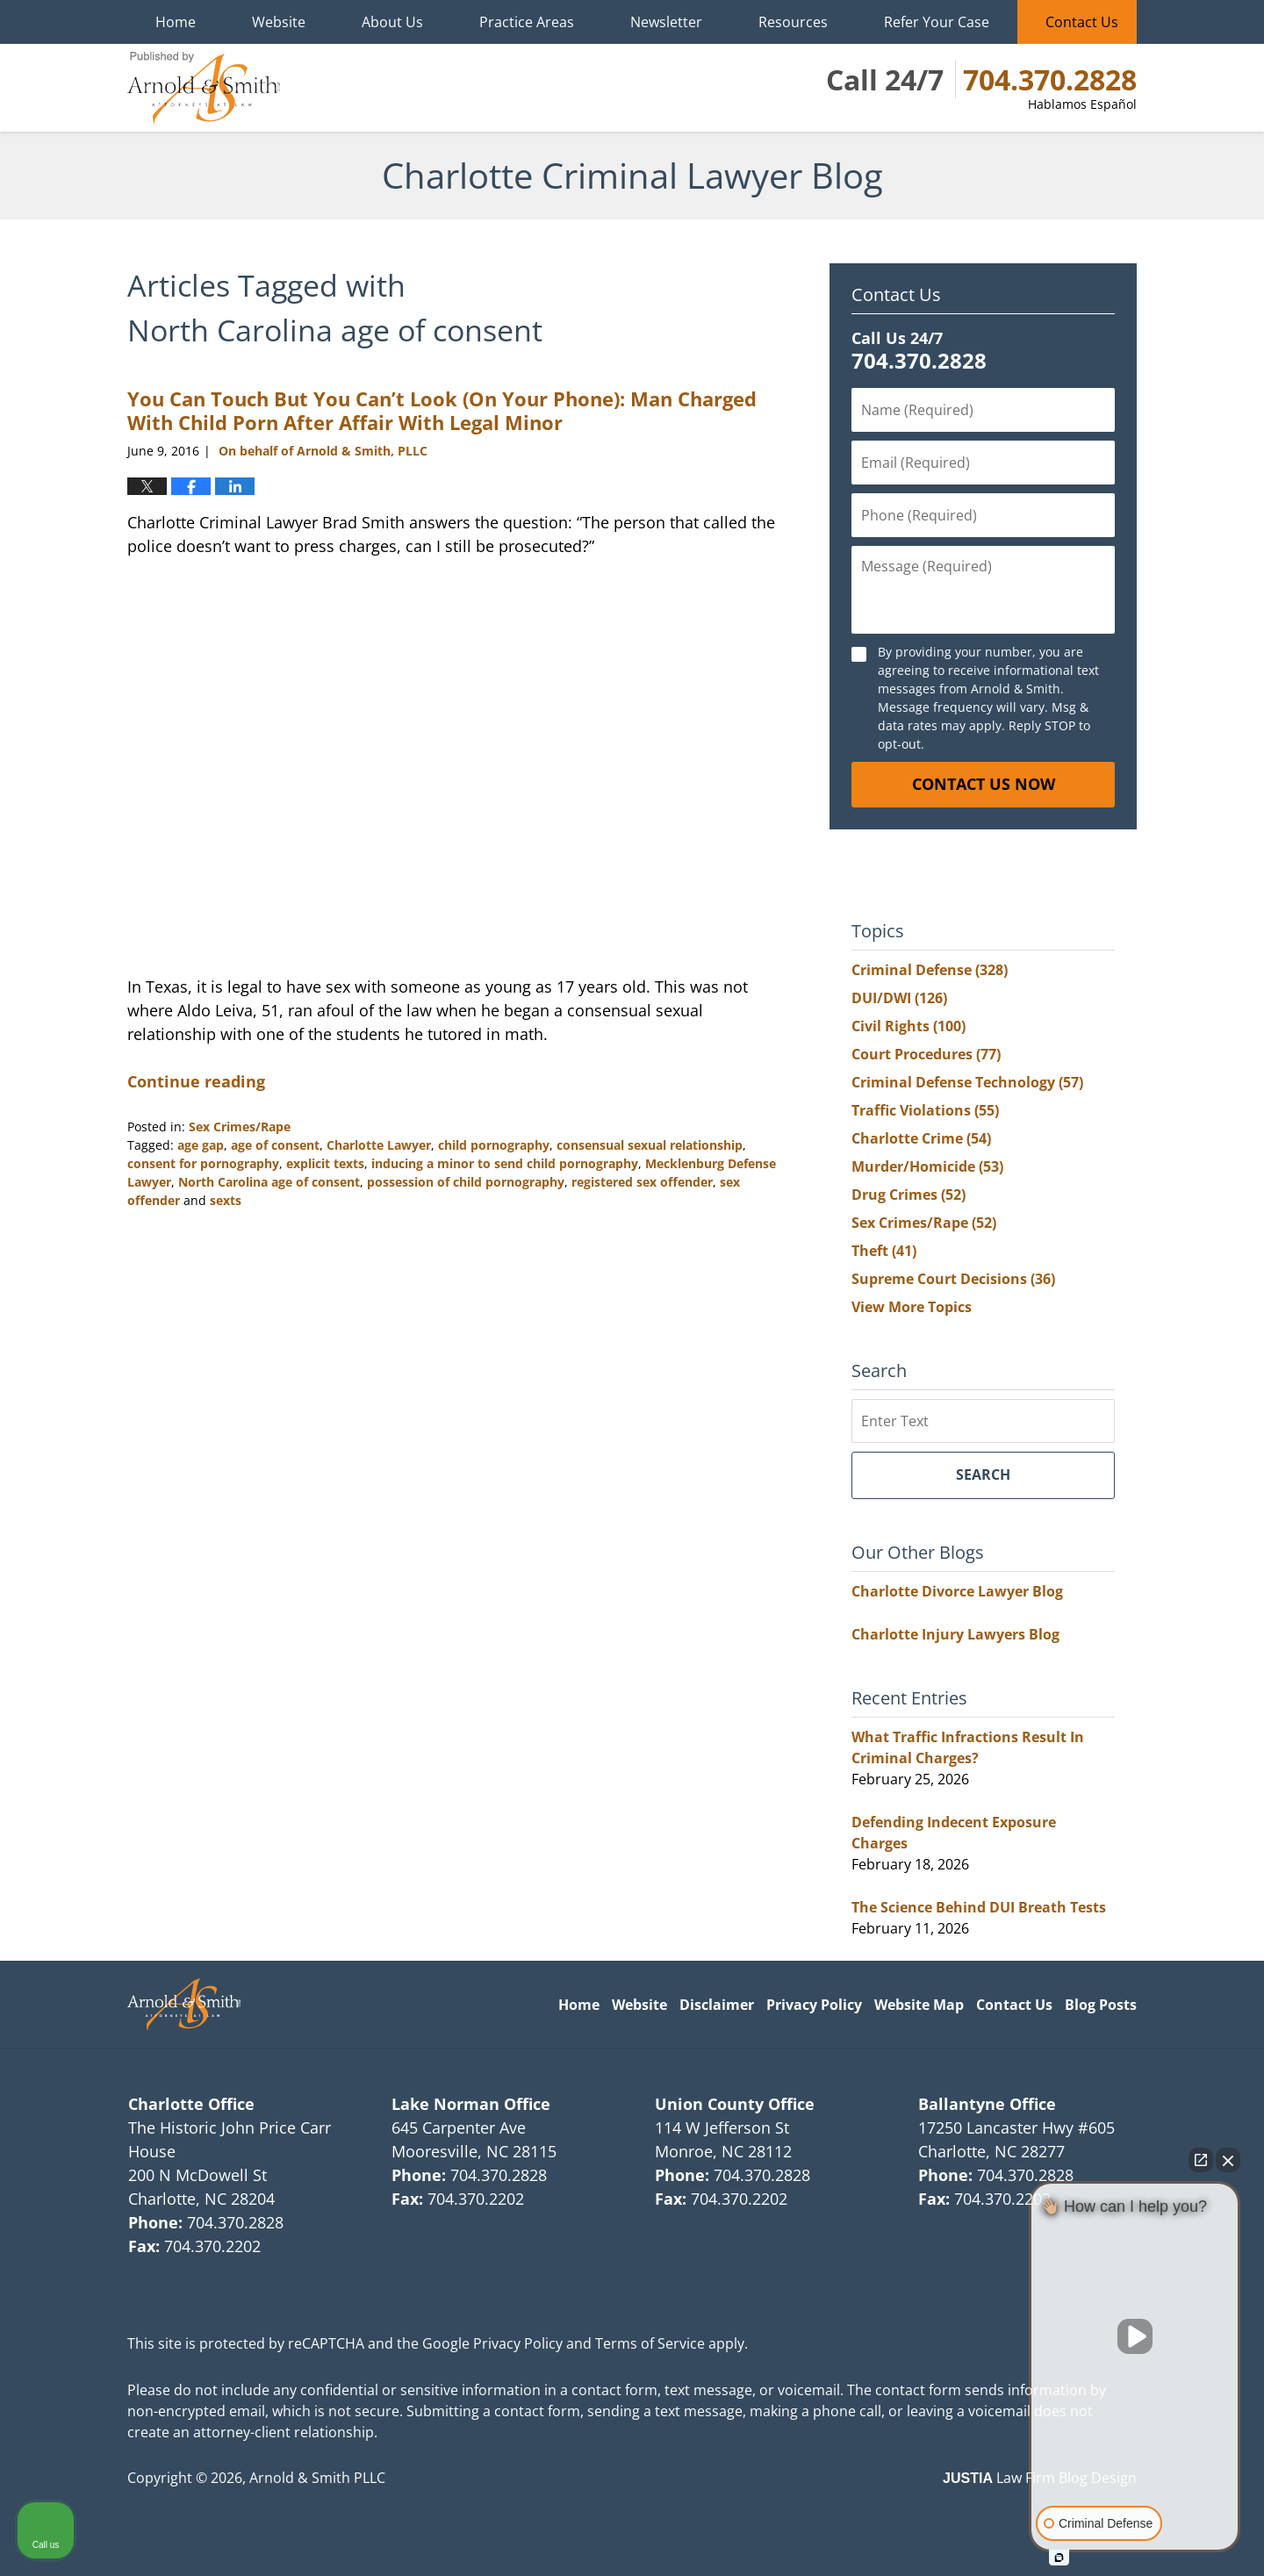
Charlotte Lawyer (379, 1145)
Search (983, 1474)
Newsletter (666, 22)
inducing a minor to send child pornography (504, 1163)
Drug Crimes (908, 1194)
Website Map (919, 2004)
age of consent (275, 1145)
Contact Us (1081, 22)
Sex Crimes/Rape (240, 1126)
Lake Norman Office (470, 2103)
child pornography (493, 1145)
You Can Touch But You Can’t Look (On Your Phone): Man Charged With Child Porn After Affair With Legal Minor (442, 409)
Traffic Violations (925, 1110)
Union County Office (735, 2103)
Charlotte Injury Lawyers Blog (955, 1634)
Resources (793, 22)
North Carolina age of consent (269, 1181)
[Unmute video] (1135, 2336)
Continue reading (196, 1081)
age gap (200, 1145)
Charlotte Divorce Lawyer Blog (957, 1591)
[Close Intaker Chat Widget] (1228, 2160)
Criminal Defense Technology (967, 1082)
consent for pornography (203, 1163)
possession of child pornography (465, 1181)
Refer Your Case (936, 22)
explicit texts (325, 1163)
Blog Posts (1101, 2004)
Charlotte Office (191, 2103)
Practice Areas (526, 22)
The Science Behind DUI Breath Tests (978, 1907)
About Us (392, 22)
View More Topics (911, 1307)
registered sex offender (642, 1181)
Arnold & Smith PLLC (317, 2477)
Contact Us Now (983, 783)
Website (278, 22)
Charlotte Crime (921, 1138)
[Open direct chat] (1201, 2160)
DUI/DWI (899, 998)
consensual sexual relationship (650, 1145)
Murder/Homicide (927, 1166)
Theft (883, 1250)
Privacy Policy (814, 2004)
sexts (225, 1200)
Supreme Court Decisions (953, 1278)
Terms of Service (650, 2343)
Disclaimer (716, 2004)
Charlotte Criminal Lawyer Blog (203, 88)
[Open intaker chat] (1059, 2557)
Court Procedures (926, 1054)
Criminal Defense (929, 969)
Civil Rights (908, 1026)
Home (175, 22)
